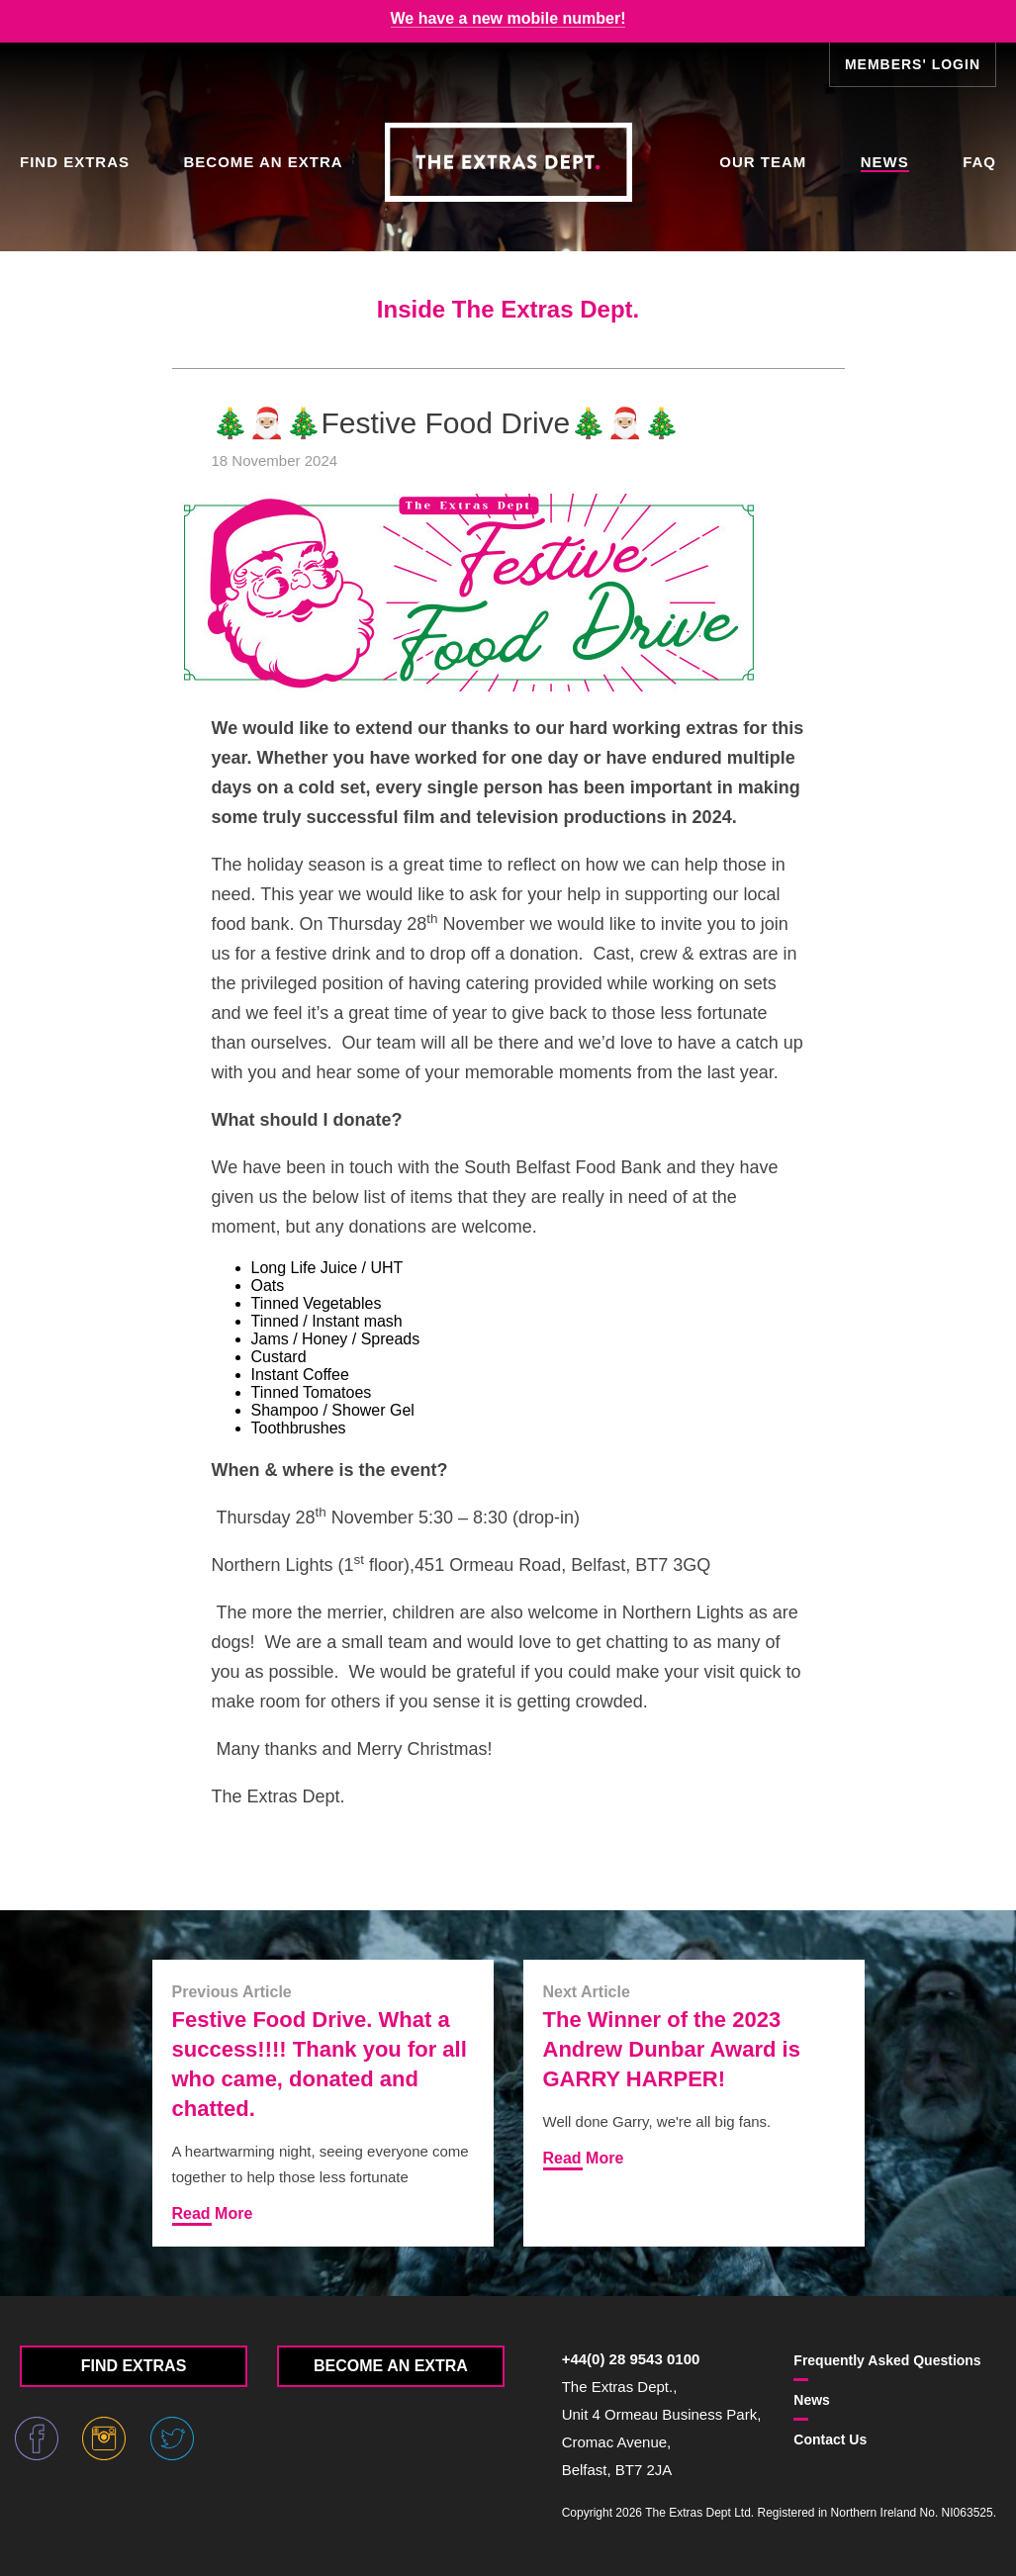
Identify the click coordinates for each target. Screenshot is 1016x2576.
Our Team (762, 161)
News (885, 161)
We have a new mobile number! (508, 18)
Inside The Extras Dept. (508, 309)
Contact (830, 2439)
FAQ (979, 161)
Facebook (36, 2438)
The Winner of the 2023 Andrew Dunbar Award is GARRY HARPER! (671, 2049)
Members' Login (912, 64)
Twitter (172, 2438)
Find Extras (75, 161)
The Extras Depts (508, 162)
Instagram (104, 2438)
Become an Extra (262, 161)
